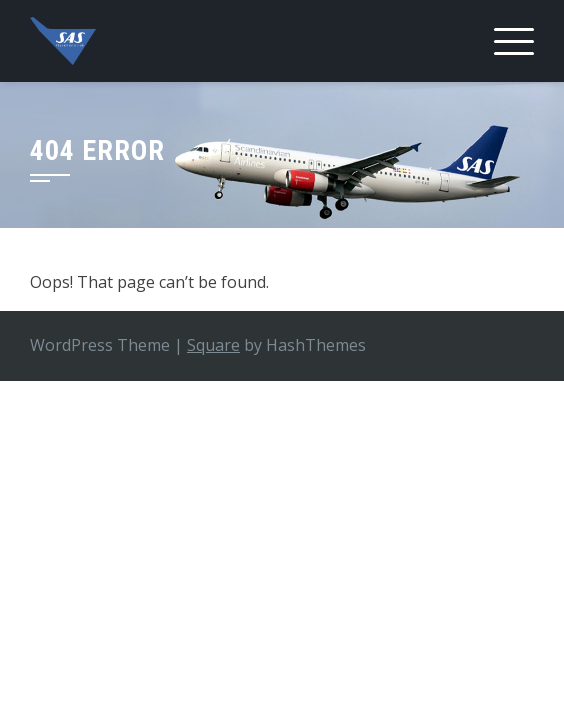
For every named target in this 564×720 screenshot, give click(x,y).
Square (213, 345)
